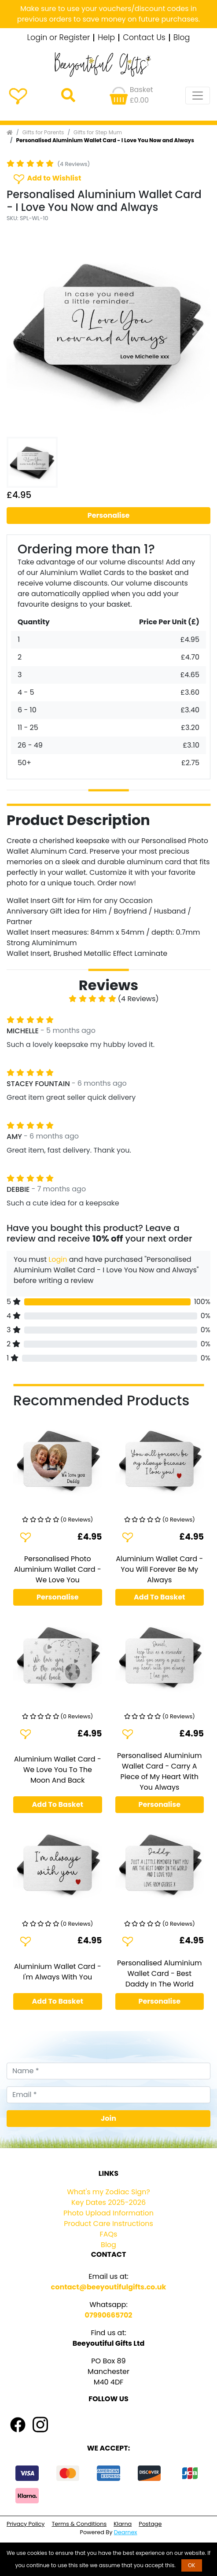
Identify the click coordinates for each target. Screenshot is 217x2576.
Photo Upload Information (108, 2213)
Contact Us (144, 38)
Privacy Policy (25, 2524)
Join (108, 2118)
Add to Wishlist (46, 178)
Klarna (123, 2524)
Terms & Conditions (79, 2524)
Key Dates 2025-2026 (108, 2202)
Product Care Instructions (108, 2224)
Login (57, 1259)
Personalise (109, 515)
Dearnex (125, 2532)
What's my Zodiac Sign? (108, 2192)
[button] (22, 331)
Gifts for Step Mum (98, 132)
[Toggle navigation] (197, 95)
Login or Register (58, 38)
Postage (150, 2524)
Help (106, 38)
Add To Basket (159, 1597)
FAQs (109, 2234)
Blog (181, 38)
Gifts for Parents (43, 132)
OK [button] (191, 2565)
